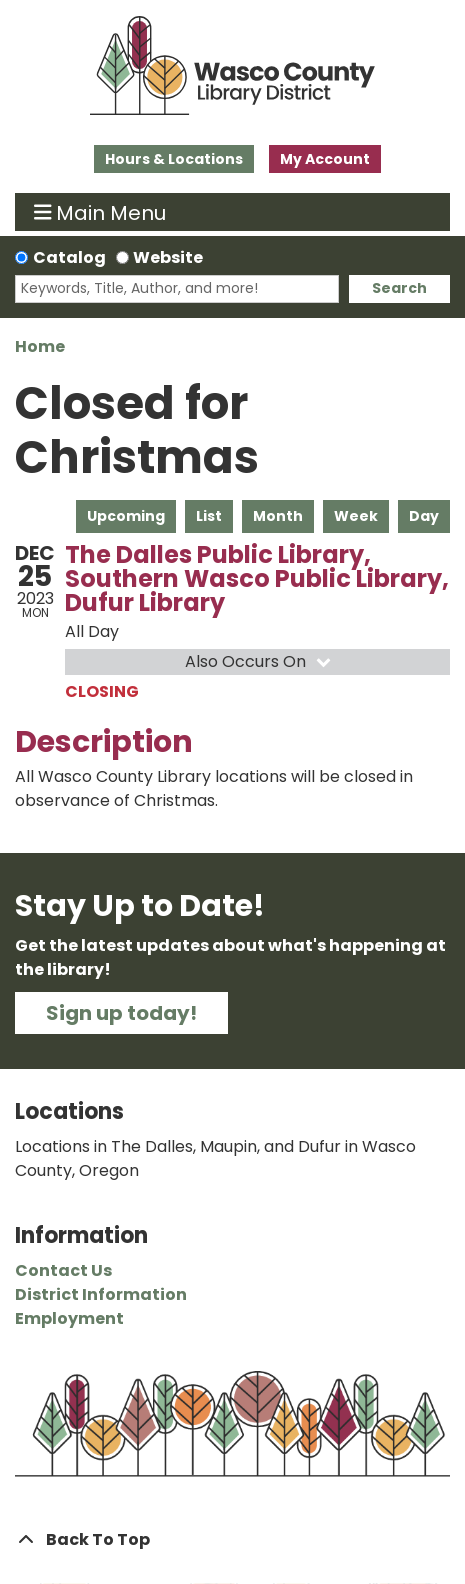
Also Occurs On (259, 661)
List (209, 516)
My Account (325, 159)
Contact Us (63, 1270)
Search (399, 288)
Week (356, 516)
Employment (69, 1318)
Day (424, 516)
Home (40, 346)
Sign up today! (121, 1013)
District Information (101, 1294)
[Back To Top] (232, 1540)
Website (168, 257)
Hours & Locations (174, 159)
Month (278, 516)
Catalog (69, 257)
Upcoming (126, 516)
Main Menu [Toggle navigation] (100, 212)
